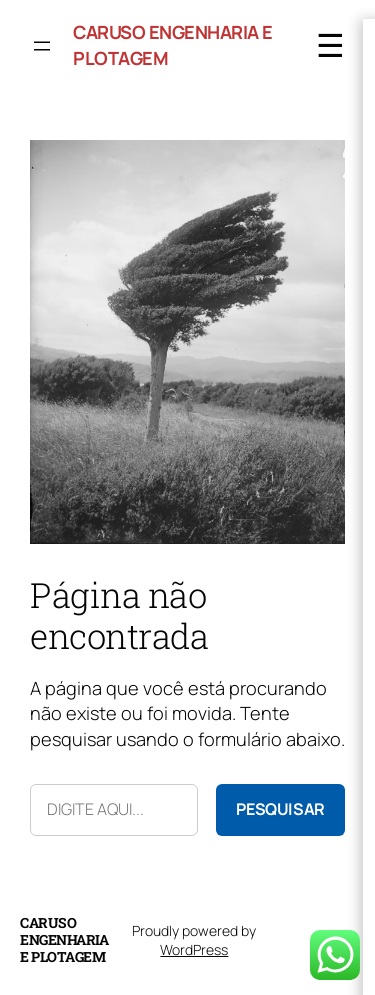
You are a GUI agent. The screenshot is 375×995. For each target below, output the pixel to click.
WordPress (194, 949)
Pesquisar (280, 809)
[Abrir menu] (42, 46)
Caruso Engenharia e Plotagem (64, 939)
